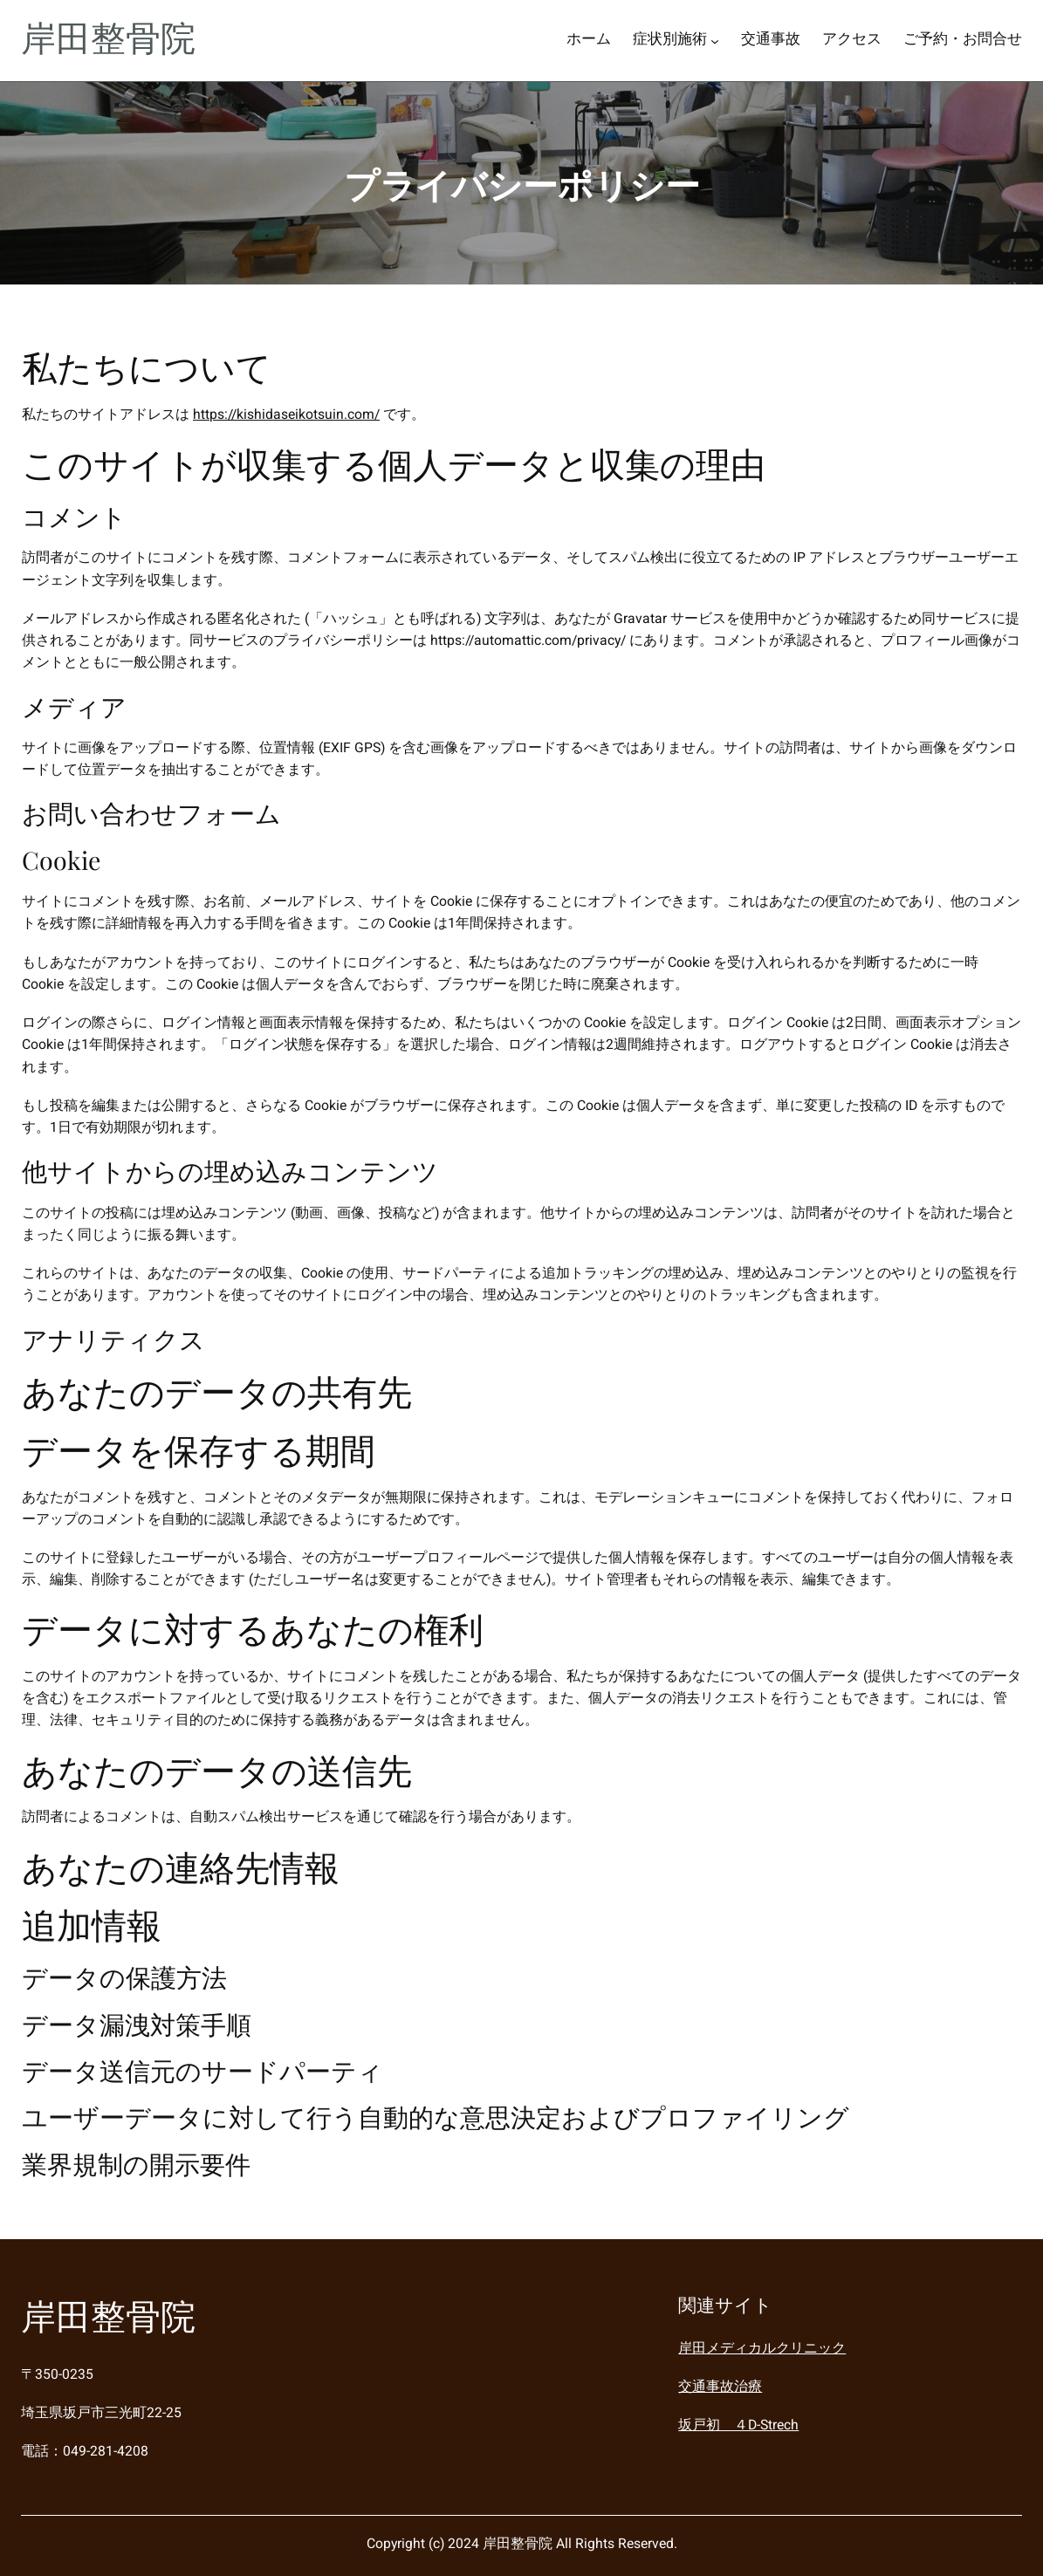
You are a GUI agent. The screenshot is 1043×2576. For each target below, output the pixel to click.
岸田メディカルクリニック (762, 2349)
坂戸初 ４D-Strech (738, 2425)
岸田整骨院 (108, 40)
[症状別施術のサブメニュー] (714, 41)
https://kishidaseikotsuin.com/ (286, 415)
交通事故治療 (720, 2387)
